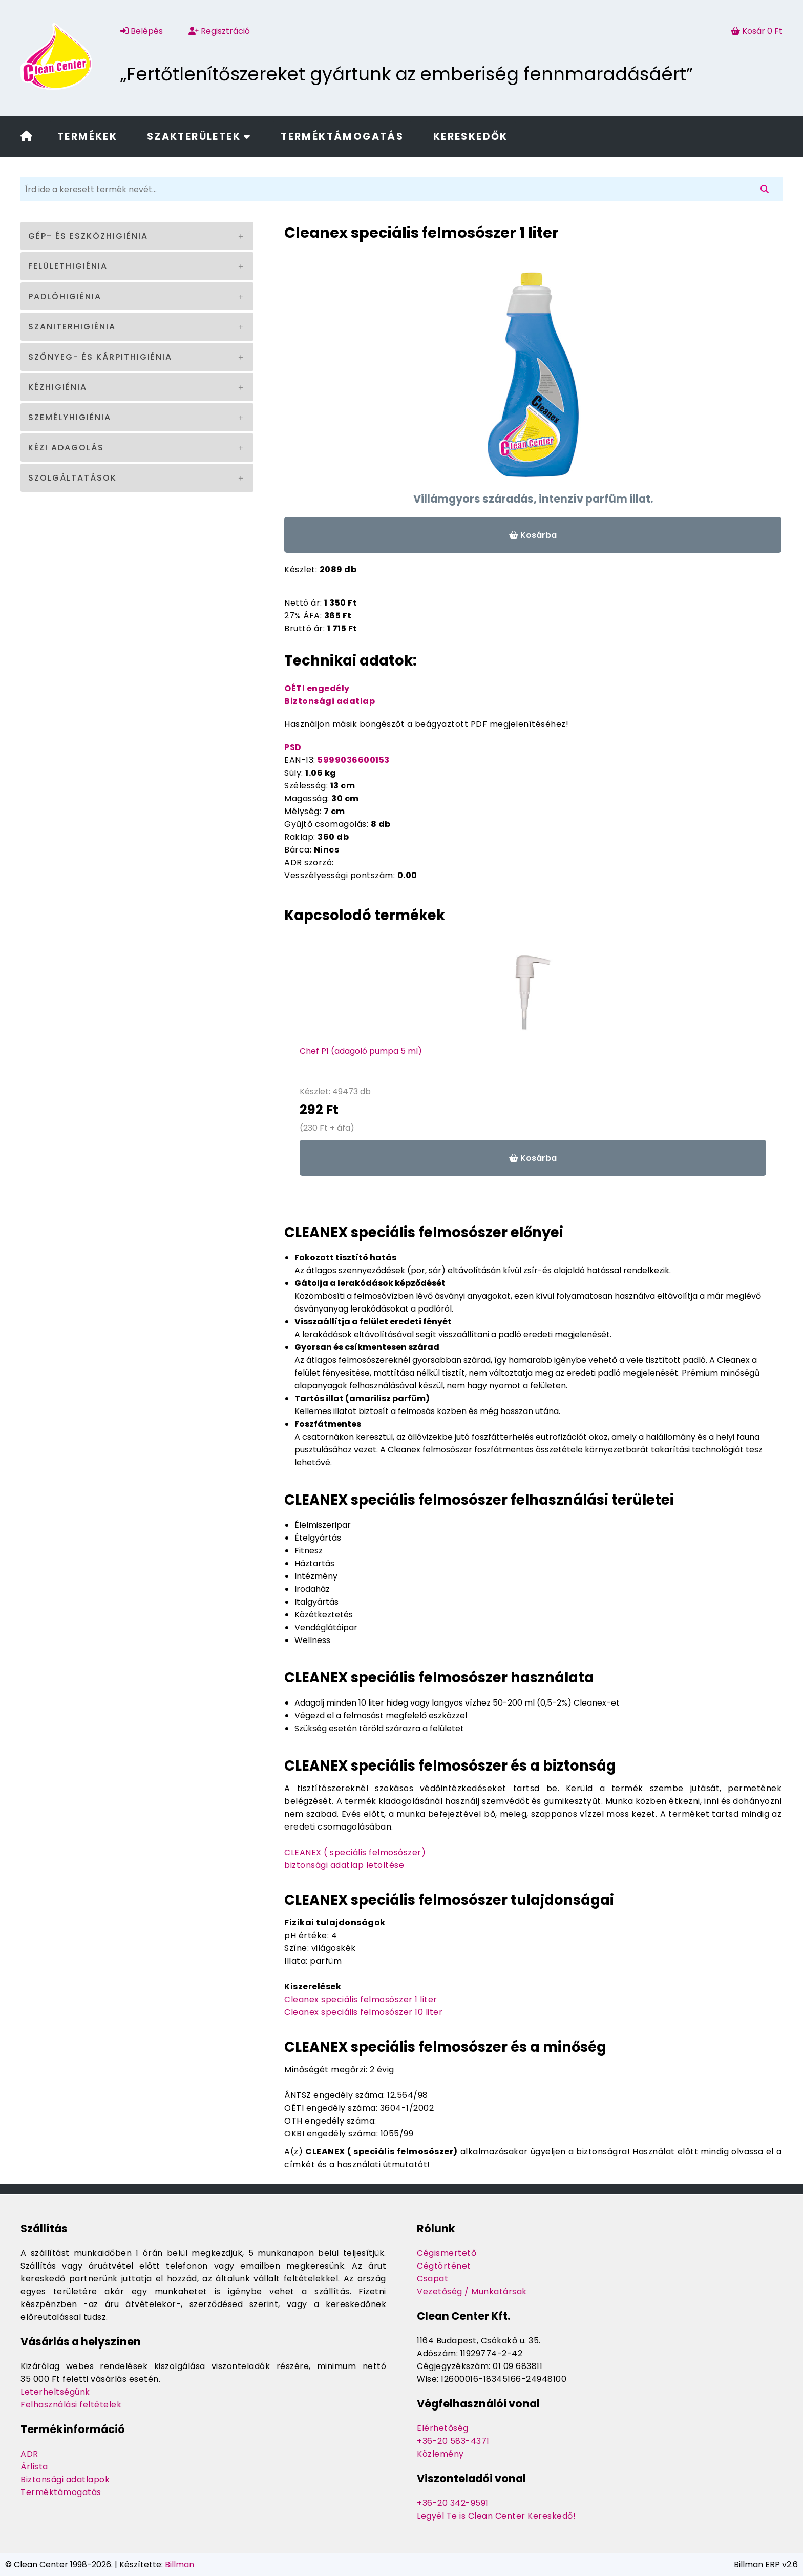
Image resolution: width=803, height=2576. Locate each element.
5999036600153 (354, 760)
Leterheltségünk (55, 2392)
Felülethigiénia (68, 266)
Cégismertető (446, 2253)
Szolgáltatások (72, 478)
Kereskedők (470, 136)
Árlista (34, 2467)
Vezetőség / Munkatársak (472, 2291)
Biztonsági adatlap (329, 701)
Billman (179, 2564)
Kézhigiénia (57, 387)
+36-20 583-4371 (453, 2441)
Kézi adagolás (66, 447)
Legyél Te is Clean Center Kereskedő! (496, 2516)
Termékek (87, 136)
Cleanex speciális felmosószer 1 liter (360, 1999)
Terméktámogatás (342, 136)
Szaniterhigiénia (72, 327)
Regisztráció (219, 31)
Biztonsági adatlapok (65, 2479)
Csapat (432, 2278)
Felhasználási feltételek (70, 2405)
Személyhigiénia (69, 417)
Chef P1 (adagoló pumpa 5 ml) (361, 1051)
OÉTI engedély (317, 688)
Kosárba (533, 535)
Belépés (141, 31)
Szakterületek (199, 136)
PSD (293, 747)
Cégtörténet (444, 2266)
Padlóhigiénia (64, 296)
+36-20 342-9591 (453, 2503)
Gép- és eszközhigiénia (88, 236)
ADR (29, 2454)
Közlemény (440, 2454)
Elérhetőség (443, 2428)
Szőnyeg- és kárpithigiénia (100, 357)
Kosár (757, 31)
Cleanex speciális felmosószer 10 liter (363, 2012)
